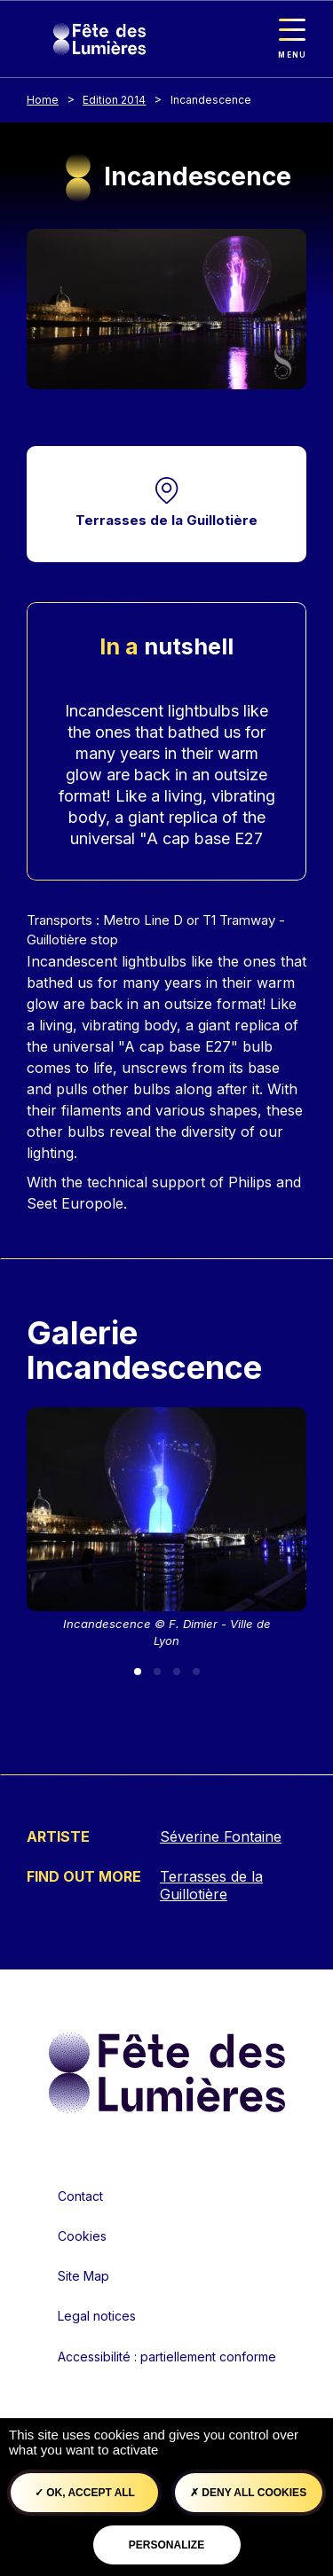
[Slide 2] (157, 1671)
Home (43, 99)
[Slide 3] (176, 1671)
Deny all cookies (248, 2492)
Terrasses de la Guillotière (166, 520)
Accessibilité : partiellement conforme (167, 2356)
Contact (80, 2196)
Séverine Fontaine (220, 1836)
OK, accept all (85, 2492)
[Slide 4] (196, 1671)
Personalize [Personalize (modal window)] (166, 2545)
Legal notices (97, 2315)
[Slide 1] (137, 1671)
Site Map (83, 2275)
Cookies (82, 2235)
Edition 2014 (114, 99)
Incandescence (210, 99)
